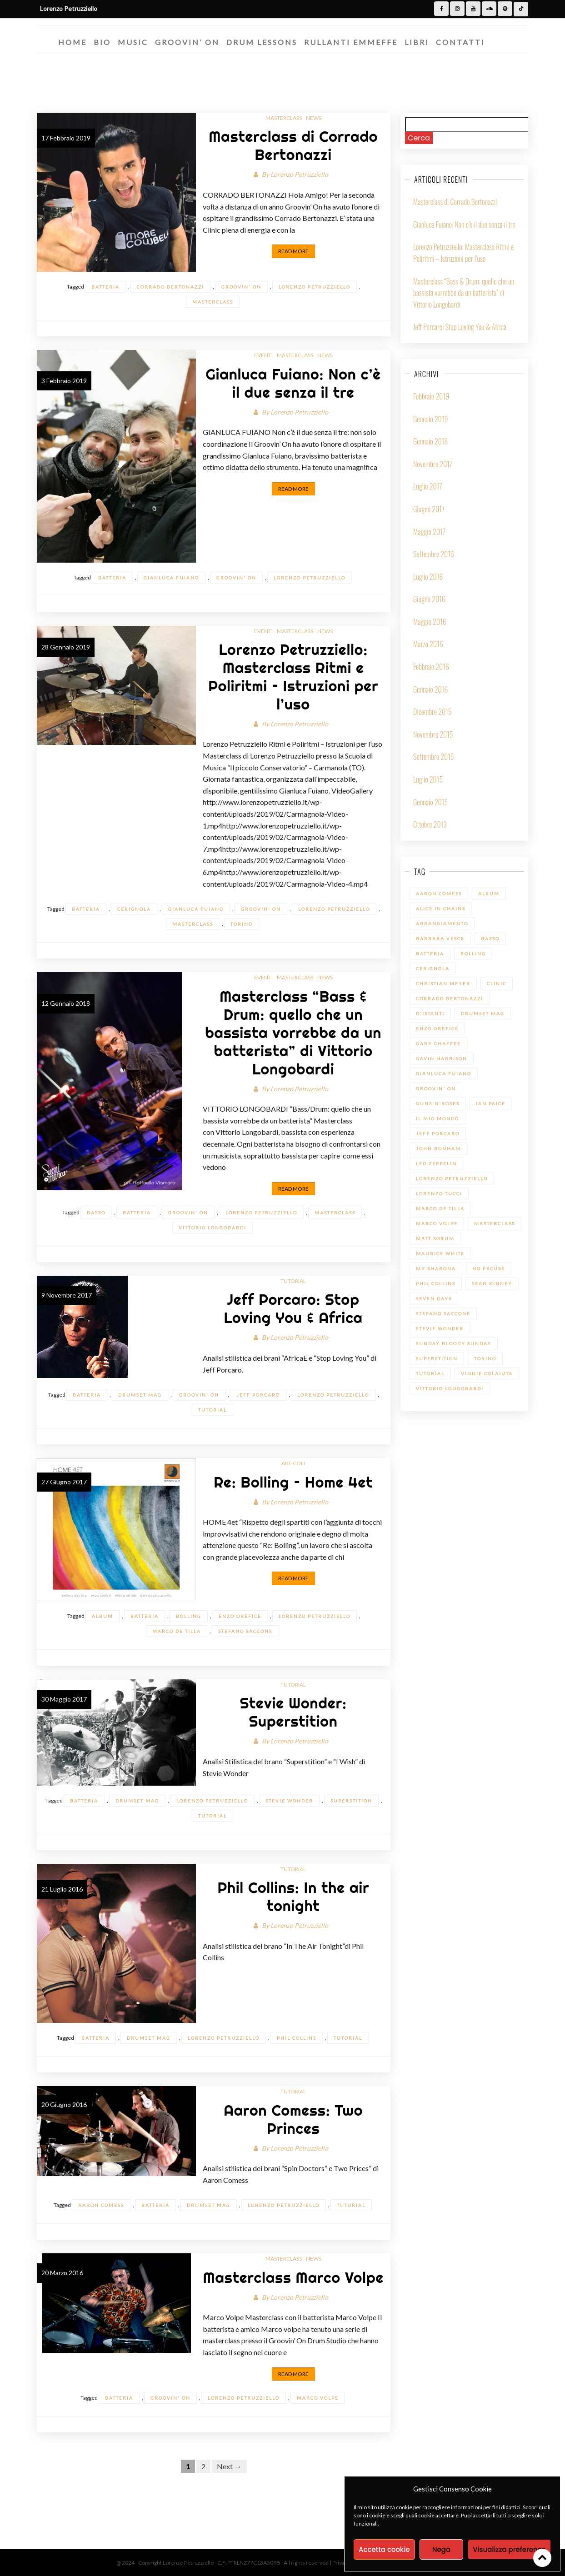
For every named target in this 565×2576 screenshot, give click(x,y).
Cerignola (134, 909)
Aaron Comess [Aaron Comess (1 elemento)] (439, 893)
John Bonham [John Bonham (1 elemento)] (438, 1148)
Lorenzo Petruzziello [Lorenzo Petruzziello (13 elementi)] (452, 1178)
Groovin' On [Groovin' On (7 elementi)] (436, 1088)
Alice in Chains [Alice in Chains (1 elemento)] (440, 908)
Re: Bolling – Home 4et (293, 1482)
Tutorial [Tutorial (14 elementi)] (430, 1373)
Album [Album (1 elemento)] (489, 893)
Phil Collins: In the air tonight (293, 1896)
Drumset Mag (140, 1395)
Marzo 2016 (428, 644)
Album (102, 1616)
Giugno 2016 (429, 599)
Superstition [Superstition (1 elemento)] (437, 1358)
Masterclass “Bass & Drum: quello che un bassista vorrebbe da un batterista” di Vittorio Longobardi (293, 1032)
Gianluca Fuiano (171, 577)
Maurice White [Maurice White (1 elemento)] (440, 1253)
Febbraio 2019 (431, 396)
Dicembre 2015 (432, 711)
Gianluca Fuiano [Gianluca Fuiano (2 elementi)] (443, 1073)
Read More (293, 251)
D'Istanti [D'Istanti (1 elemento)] (430, 1013)
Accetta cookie (384, 2549)
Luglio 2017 (427, 486)
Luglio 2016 (428, 576)
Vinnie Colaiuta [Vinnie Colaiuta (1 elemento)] (487, 1373)
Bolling (188, 1616)
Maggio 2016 (429, 621)
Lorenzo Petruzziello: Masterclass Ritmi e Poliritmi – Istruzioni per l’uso (293, 676)
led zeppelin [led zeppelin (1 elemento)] (436, 1163)
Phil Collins (296, 2038)
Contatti (460, 42)
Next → (229, 2466)
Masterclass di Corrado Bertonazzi (293, 145)
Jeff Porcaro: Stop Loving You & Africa (293, 1308)
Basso (96, 1212)
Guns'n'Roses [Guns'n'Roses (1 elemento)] (438, 1103)
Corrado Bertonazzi (170, 287)
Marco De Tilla (176, 1631)
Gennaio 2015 (430, 802)
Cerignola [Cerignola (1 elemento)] (433, 968)
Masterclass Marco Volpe (293, 2277)
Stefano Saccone (245, 1631)
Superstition (351, 1800)
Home (72, 42)
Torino (241, 924)
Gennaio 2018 (430, 441)
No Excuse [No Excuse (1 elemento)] (488, 1268)
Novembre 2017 (432, 464)
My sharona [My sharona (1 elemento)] (436, 1268)
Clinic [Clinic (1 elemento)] (496, 983)
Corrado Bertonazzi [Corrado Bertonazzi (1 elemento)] (449, 998)
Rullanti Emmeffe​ (351, 42)
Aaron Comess (101, 2205)
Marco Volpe (318, 2398)
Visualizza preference (509, 2549)
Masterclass (283, 118)
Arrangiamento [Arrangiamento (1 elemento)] (442, 923)
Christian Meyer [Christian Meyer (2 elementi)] (443, 983)
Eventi (263, 355)
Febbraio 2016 (431, 666)
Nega (441, 2549)
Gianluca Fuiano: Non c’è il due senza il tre (293, 383)
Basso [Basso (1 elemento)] (490, 938)
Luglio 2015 (428, 779)
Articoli (293, 1463)
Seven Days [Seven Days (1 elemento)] (434, 1298)
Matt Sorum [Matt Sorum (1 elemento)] (435, 1238)
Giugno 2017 (429, 509)
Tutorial (293, 1281)
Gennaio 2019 (430, 419)
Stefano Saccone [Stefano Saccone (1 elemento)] (443, 1313)
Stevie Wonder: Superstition (293, 1712)
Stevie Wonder (289, 1800)
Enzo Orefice (240, 1616)
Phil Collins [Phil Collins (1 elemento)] (435, 1283)
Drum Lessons (261, 42)
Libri (417, 42)
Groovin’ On (187, 42)
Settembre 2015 (433, 756)
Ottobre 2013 (430, 824)
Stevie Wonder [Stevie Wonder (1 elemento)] (440, 1328)
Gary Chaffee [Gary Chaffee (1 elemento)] (438, 1043)
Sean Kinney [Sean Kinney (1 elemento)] (492, 1283)
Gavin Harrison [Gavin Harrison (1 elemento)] (441, 1058)
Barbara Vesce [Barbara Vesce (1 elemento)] (440, 938)
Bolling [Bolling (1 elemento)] (473, 953)
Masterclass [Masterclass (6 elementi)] (494, 1223)
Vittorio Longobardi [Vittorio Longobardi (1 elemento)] (450, 1388)
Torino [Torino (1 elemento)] (485, 1358)
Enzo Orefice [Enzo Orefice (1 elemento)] (437, 1028)
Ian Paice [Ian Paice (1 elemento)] (490, 1103)
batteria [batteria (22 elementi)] (430, 953)
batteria (105, 287)
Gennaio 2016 (430, 689)
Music (133, 42)
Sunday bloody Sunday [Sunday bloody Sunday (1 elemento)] (453, 1343)
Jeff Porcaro (258, 1395)
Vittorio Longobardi (212, 1227)
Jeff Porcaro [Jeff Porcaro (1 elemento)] (438, 1133)
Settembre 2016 (433, 554)
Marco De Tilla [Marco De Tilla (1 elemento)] (440, 1208)
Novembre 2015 (433, 734)
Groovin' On (241, 287)
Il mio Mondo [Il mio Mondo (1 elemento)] (437, 1118)
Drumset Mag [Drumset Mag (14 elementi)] (483, 1013)
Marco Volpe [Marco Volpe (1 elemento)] (437, 1223)
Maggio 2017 (429, 531)
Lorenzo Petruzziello (299, 174)
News (313, 118)
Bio (102, 42)
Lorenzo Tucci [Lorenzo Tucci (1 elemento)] (439, 1193)
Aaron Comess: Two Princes (293, 2119)
